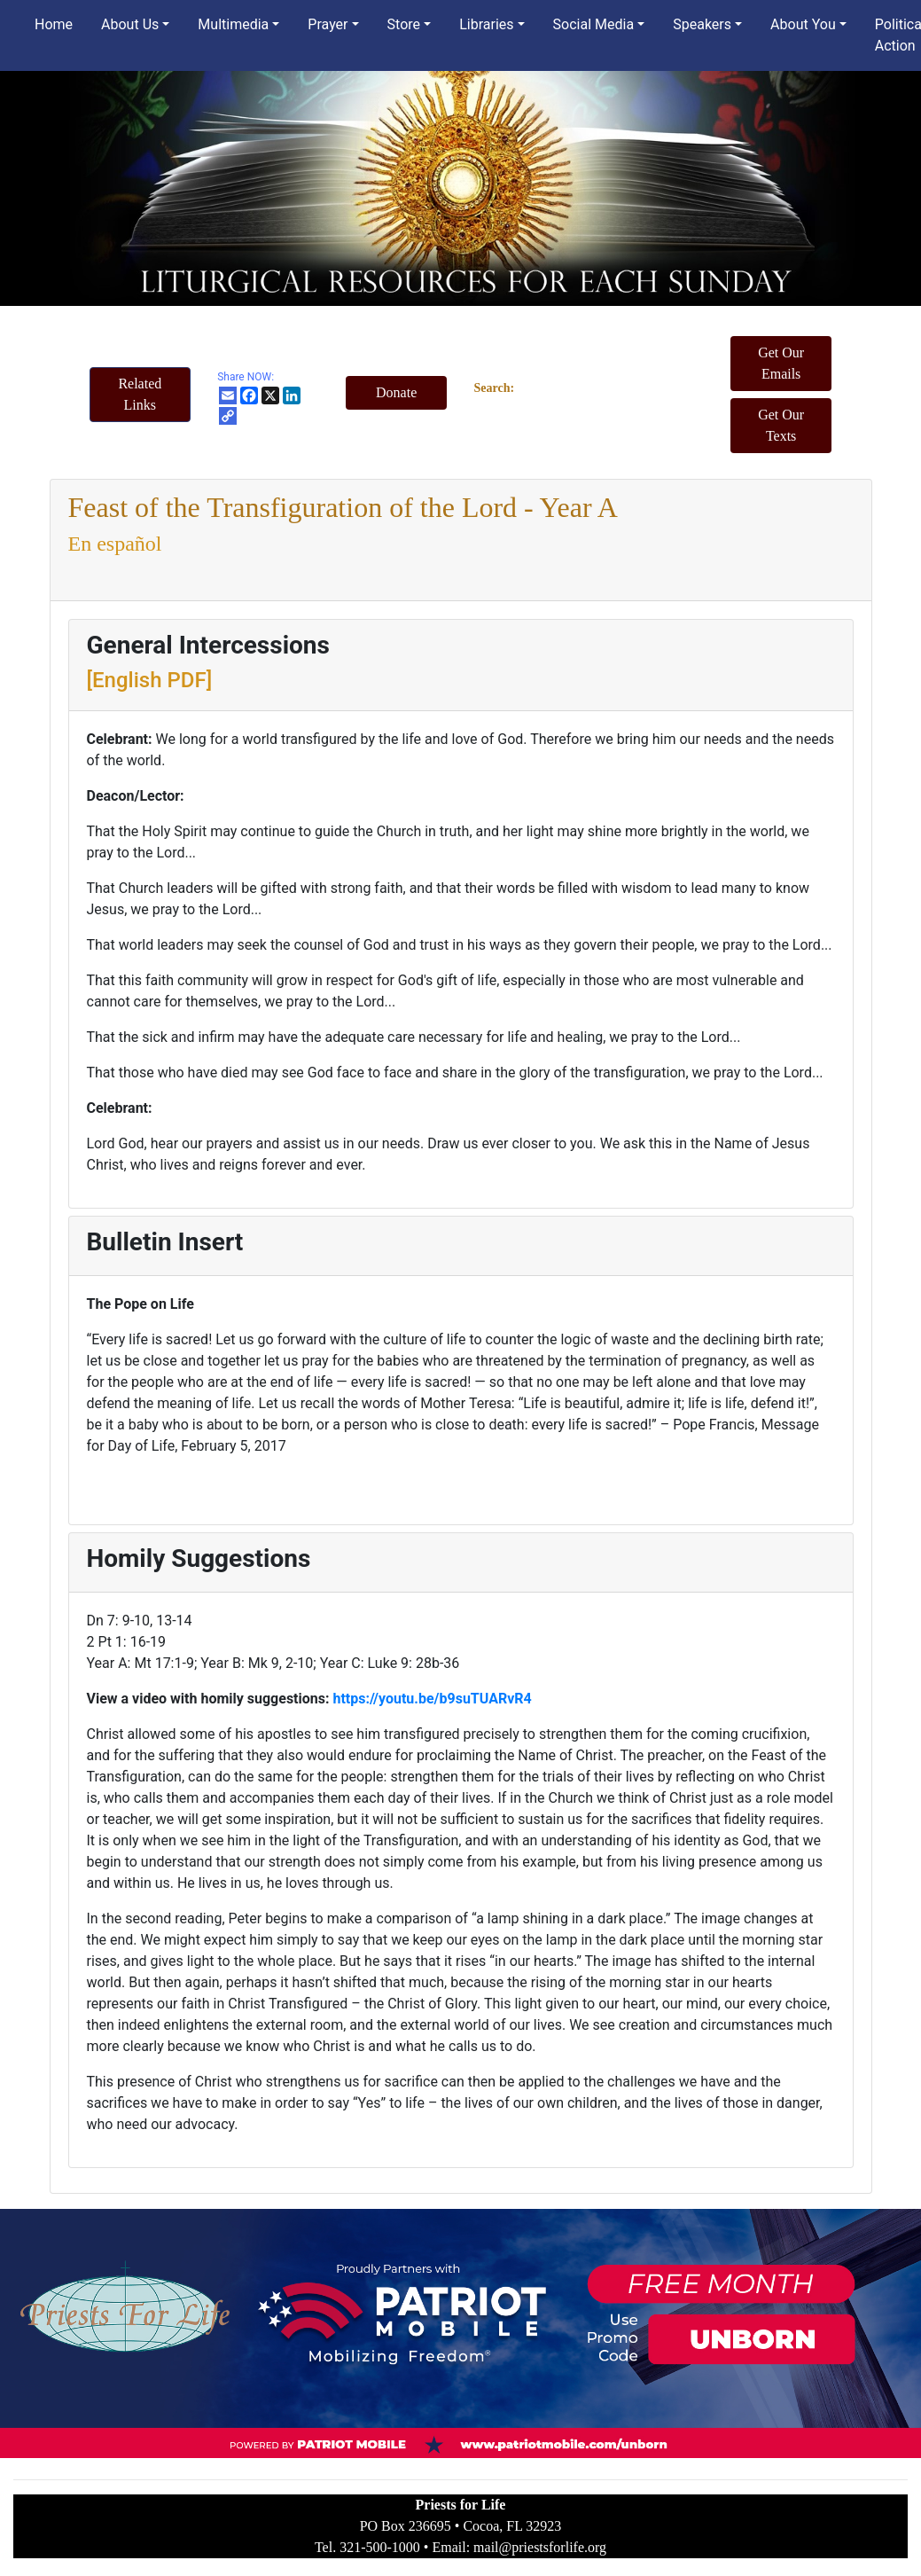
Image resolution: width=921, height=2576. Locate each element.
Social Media (594, 24)
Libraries (486, 24)
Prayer (327, 24)
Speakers (702, 24)
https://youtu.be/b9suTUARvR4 (431, 1698)
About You (803, 24)
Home (54, 24)
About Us (130, 24)
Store (403, 24)
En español (115, 543)
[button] (140, 394)
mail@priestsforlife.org (539, 2547)
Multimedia (233, 24)
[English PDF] (150, 680)
